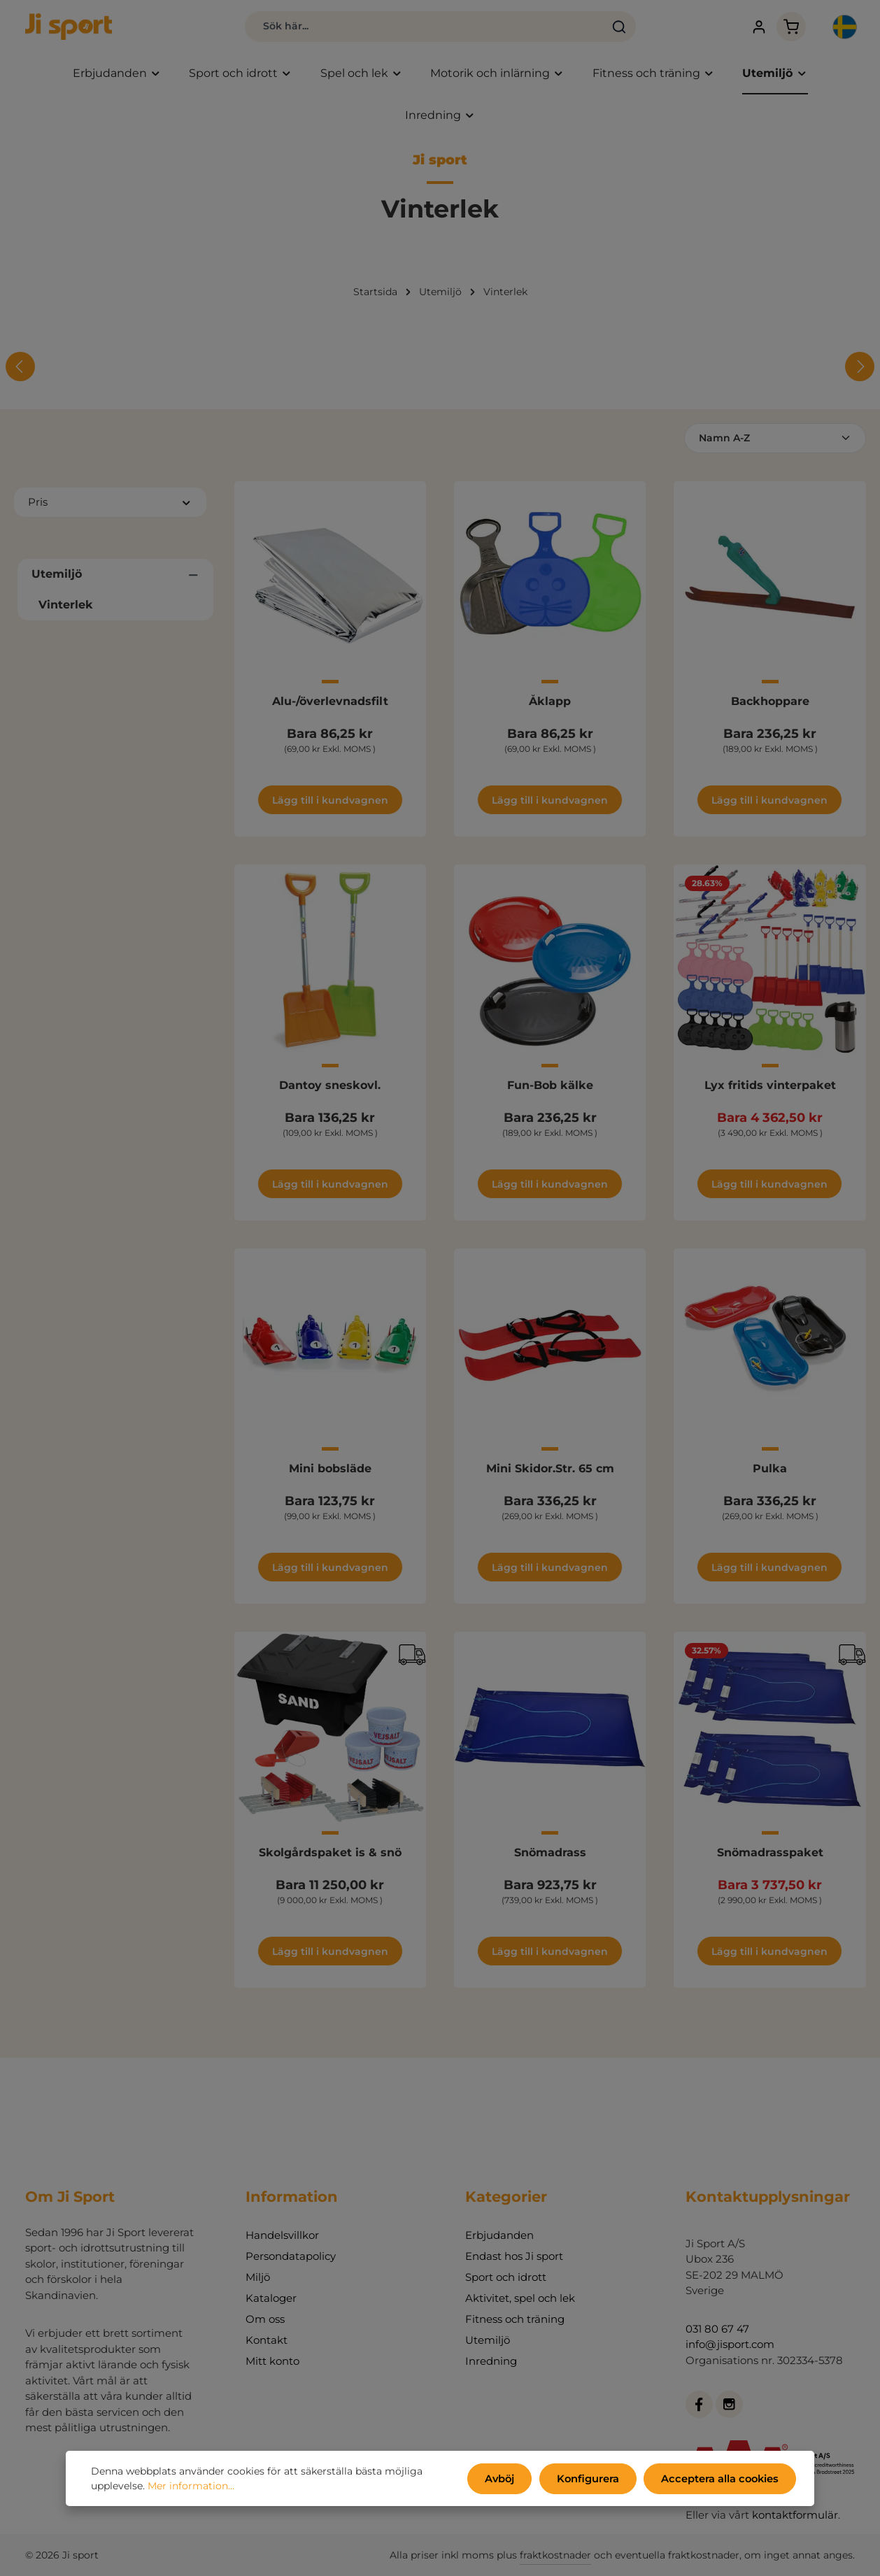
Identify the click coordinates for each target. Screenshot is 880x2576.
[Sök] (592, 28)
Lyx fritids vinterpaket (770, 1088)
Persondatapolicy (291, 2256)
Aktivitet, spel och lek (520, 2298)
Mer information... (191, 2487)
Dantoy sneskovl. (330, 1088)
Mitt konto (272, 2361)
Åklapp (550, 704)
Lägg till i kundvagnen (330, 803)
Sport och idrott (505, 2277)
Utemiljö (487, 2340)
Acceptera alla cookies (723, 2479)
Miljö (258, 2277)
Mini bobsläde (330, 1472)
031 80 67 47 (717, 2328)
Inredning (491, 2361)
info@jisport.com (730, 2344)
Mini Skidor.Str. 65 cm (550, 1472)
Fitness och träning (515, 2319)
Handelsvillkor (282, 2235)
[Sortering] (775, 442)
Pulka (770, 1472)
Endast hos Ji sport (514, 2256)
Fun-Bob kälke (550, 1088)
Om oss (265, 2319)
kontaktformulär (795, 2514)
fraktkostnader (555, 2555)
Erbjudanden (499, 2235)
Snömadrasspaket (770, 1855)
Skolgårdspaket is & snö (330, 1855)
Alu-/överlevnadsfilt (330, 704)
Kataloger (271, 2298)
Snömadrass (550, 1855)
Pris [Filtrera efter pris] (110, 505)
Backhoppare (770, 704)
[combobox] (397, 28)
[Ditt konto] (745, 28)
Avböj (509, 2479)
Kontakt (267, 2340)
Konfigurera (595, 2479)
